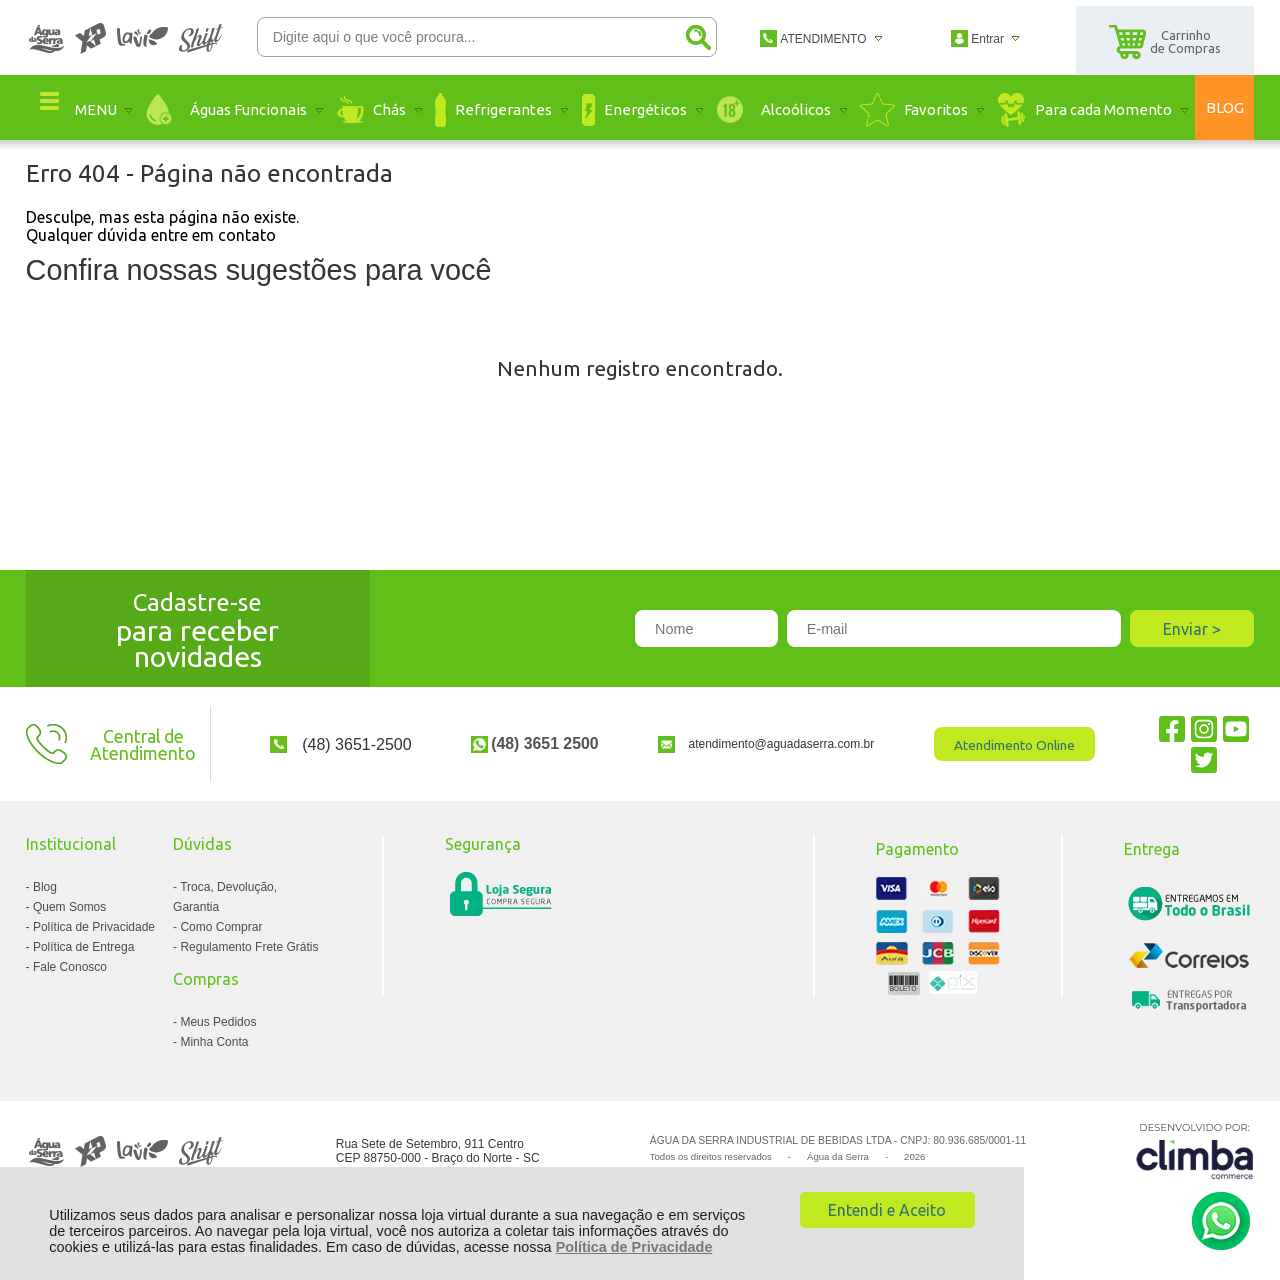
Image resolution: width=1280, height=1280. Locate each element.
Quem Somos (69, 907)
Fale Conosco (70, 967)
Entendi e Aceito (887, 1210)
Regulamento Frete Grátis (249, 947)
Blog (45, 887)
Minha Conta (214, 1042)
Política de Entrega (83, 947)
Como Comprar (221, 927)
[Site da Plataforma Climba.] (1195, 1150)
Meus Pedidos (218, 1022)
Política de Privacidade (634, 1247)
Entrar (987, 39)
